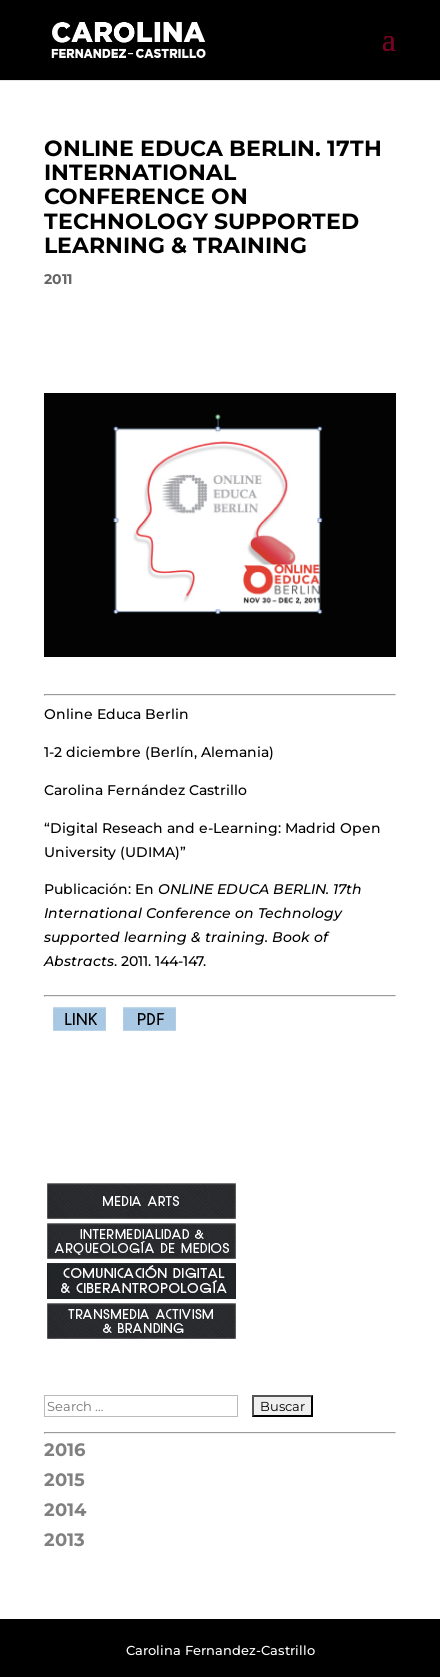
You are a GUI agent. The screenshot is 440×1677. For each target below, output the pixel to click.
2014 (65, 1510)
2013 (64, 1540)
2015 (64, 1480)
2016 (64, 1450)
